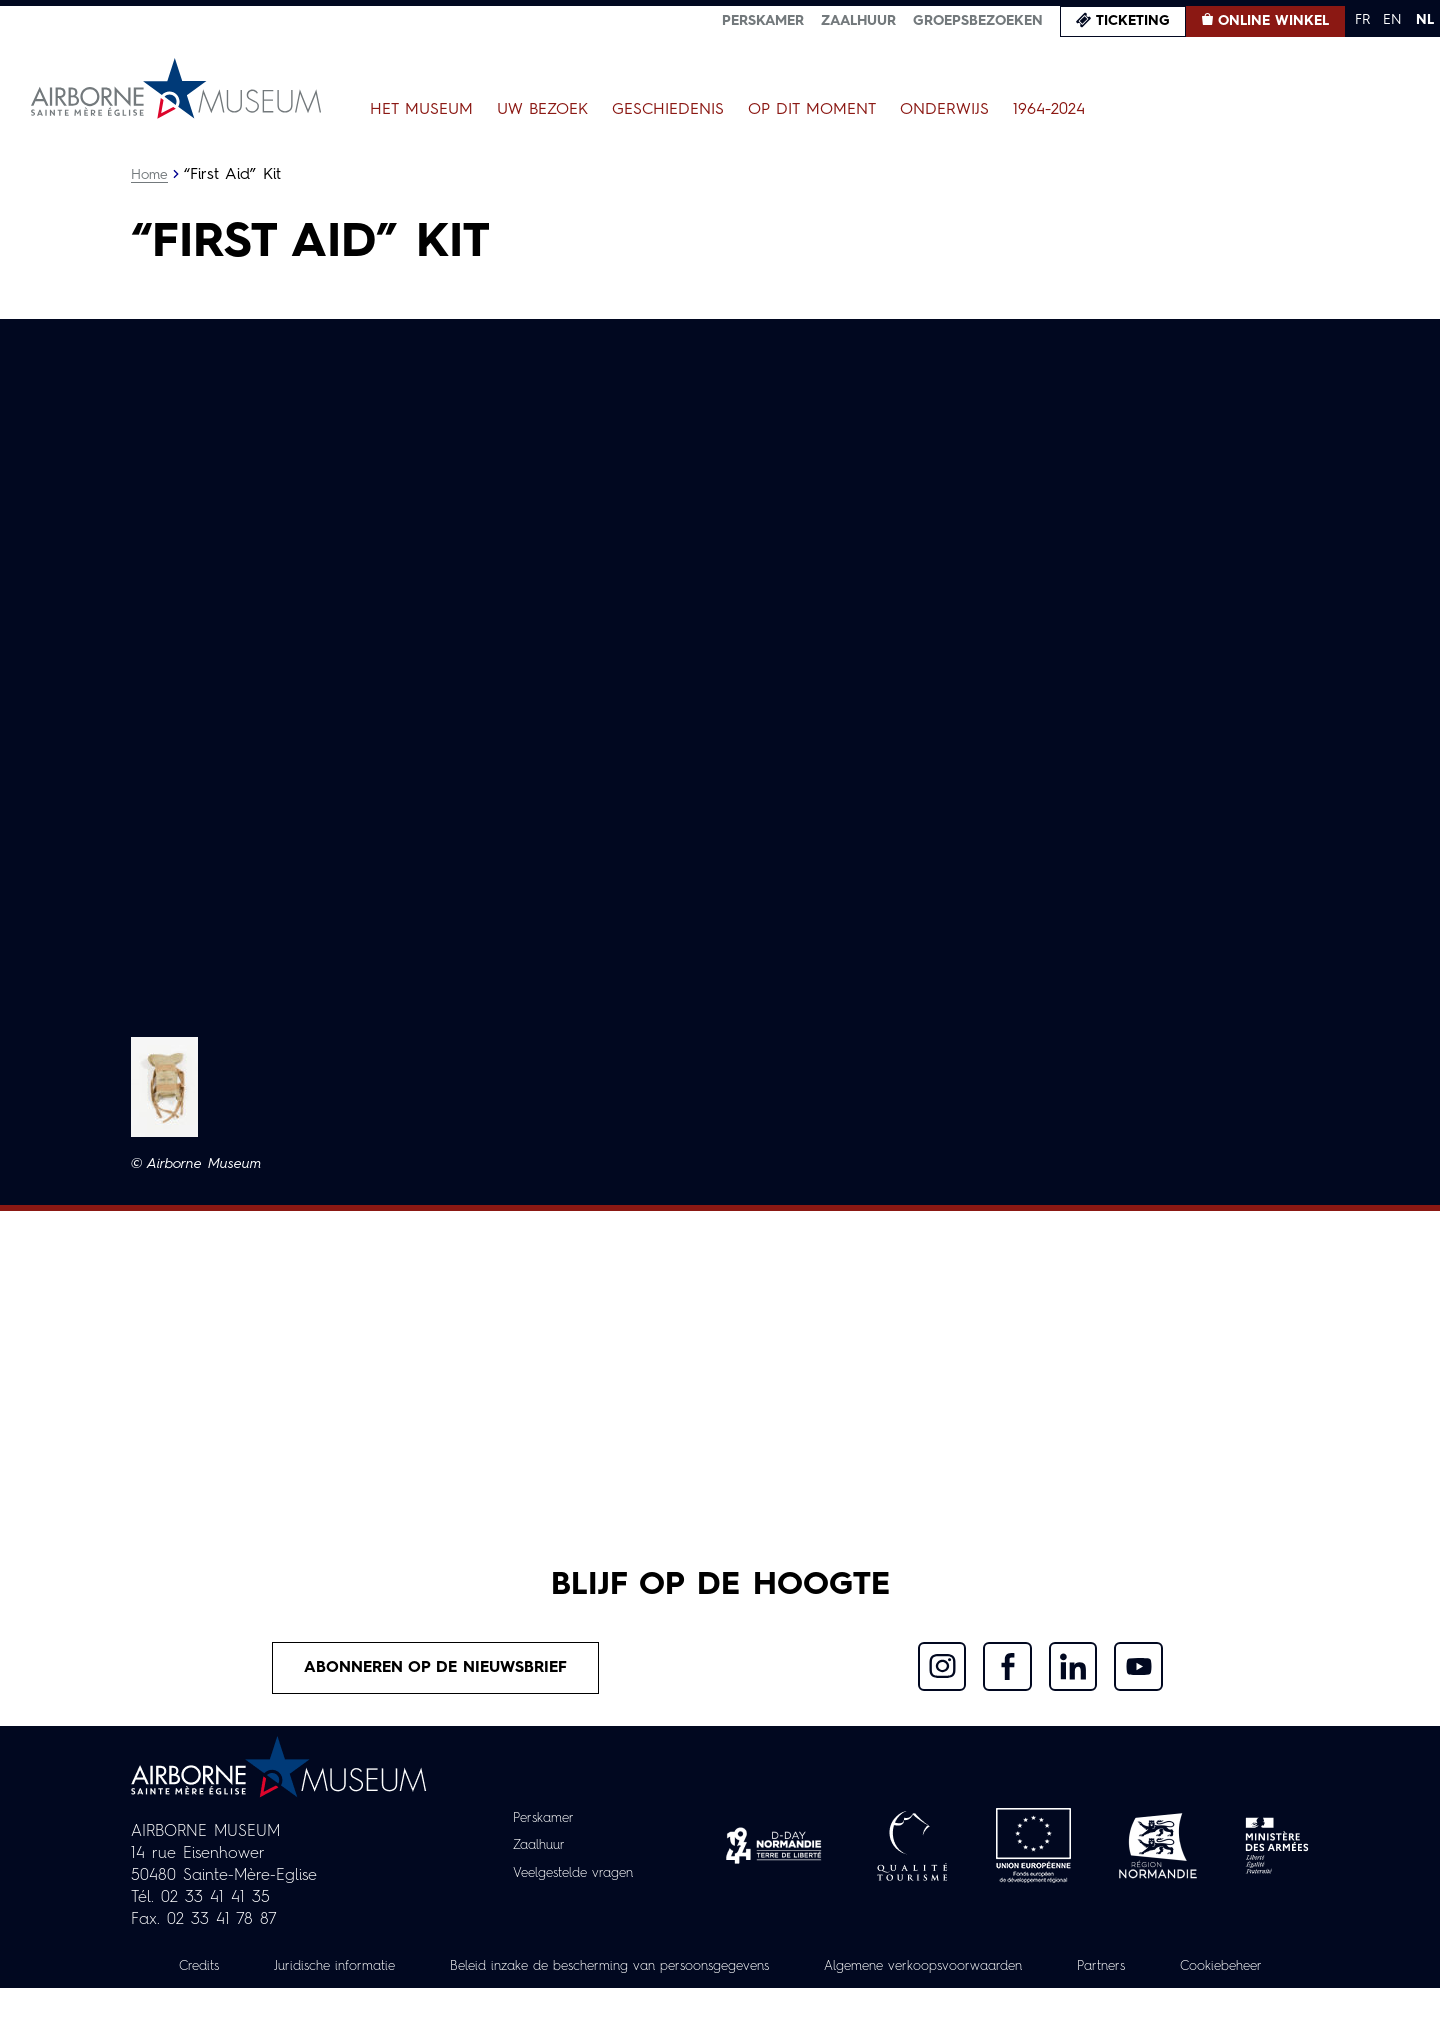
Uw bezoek (542, 110)
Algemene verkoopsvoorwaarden (1010, 1974)
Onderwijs (944, 110)
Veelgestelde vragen (573, 1881)
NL (1425, 20)
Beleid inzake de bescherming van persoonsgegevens (674, 1974)
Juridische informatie (379, 1974)
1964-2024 (1049, 110)
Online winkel (1273, 21)
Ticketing (1133, 21)
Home (150, 175)
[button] (164, 1087)
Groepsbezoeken (978, 21)
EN (1392, 20)
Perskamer (763, 21)
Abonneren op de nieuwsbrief (436, 1675)
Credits (237, 1974)
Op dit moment (812, 110)
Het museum (421, 110)
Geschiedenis (668, 110)
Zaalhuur (858, 21)
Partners (1198, 1974)
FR (1362, 20)
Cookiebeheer (720, 1996)
